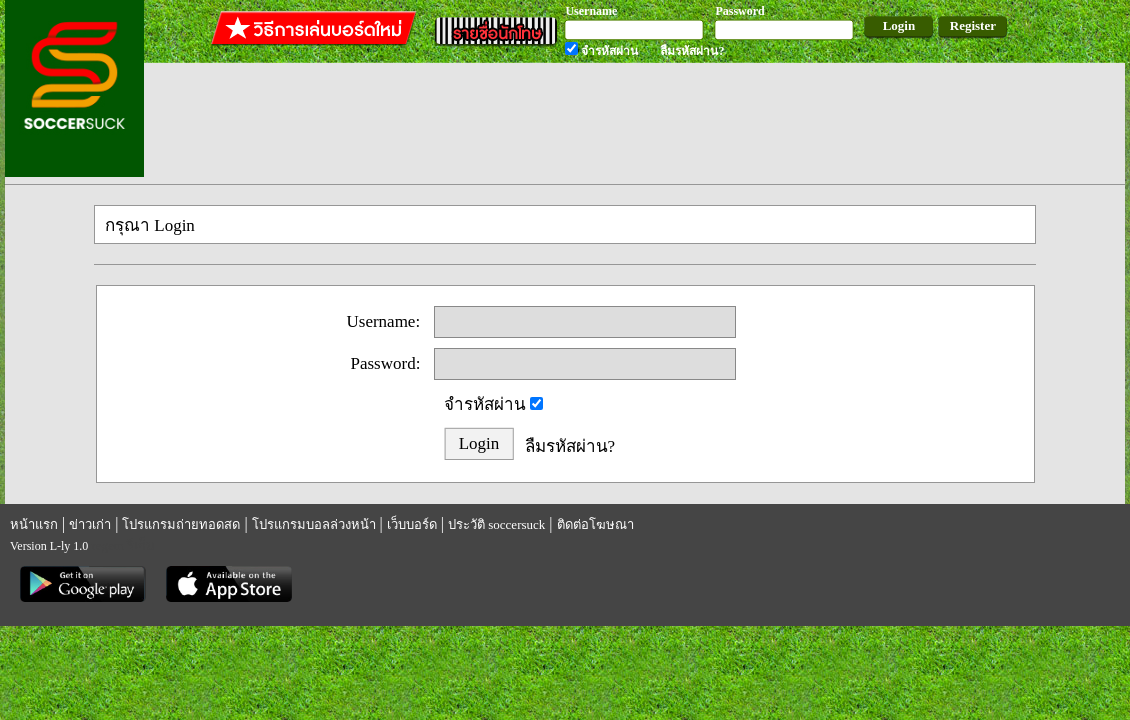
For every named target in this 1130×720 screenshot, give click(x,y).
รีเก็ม (141, 545)
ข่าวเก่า (90, 524)
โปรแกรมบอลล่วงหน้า (314, 524)
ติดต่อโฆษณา (595, 524)
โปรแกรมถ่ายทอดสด (181, 524)
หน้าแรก (34, 524)
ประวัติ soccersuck (496, 524)
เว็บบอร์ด (412, 524)
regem (107, 545)
